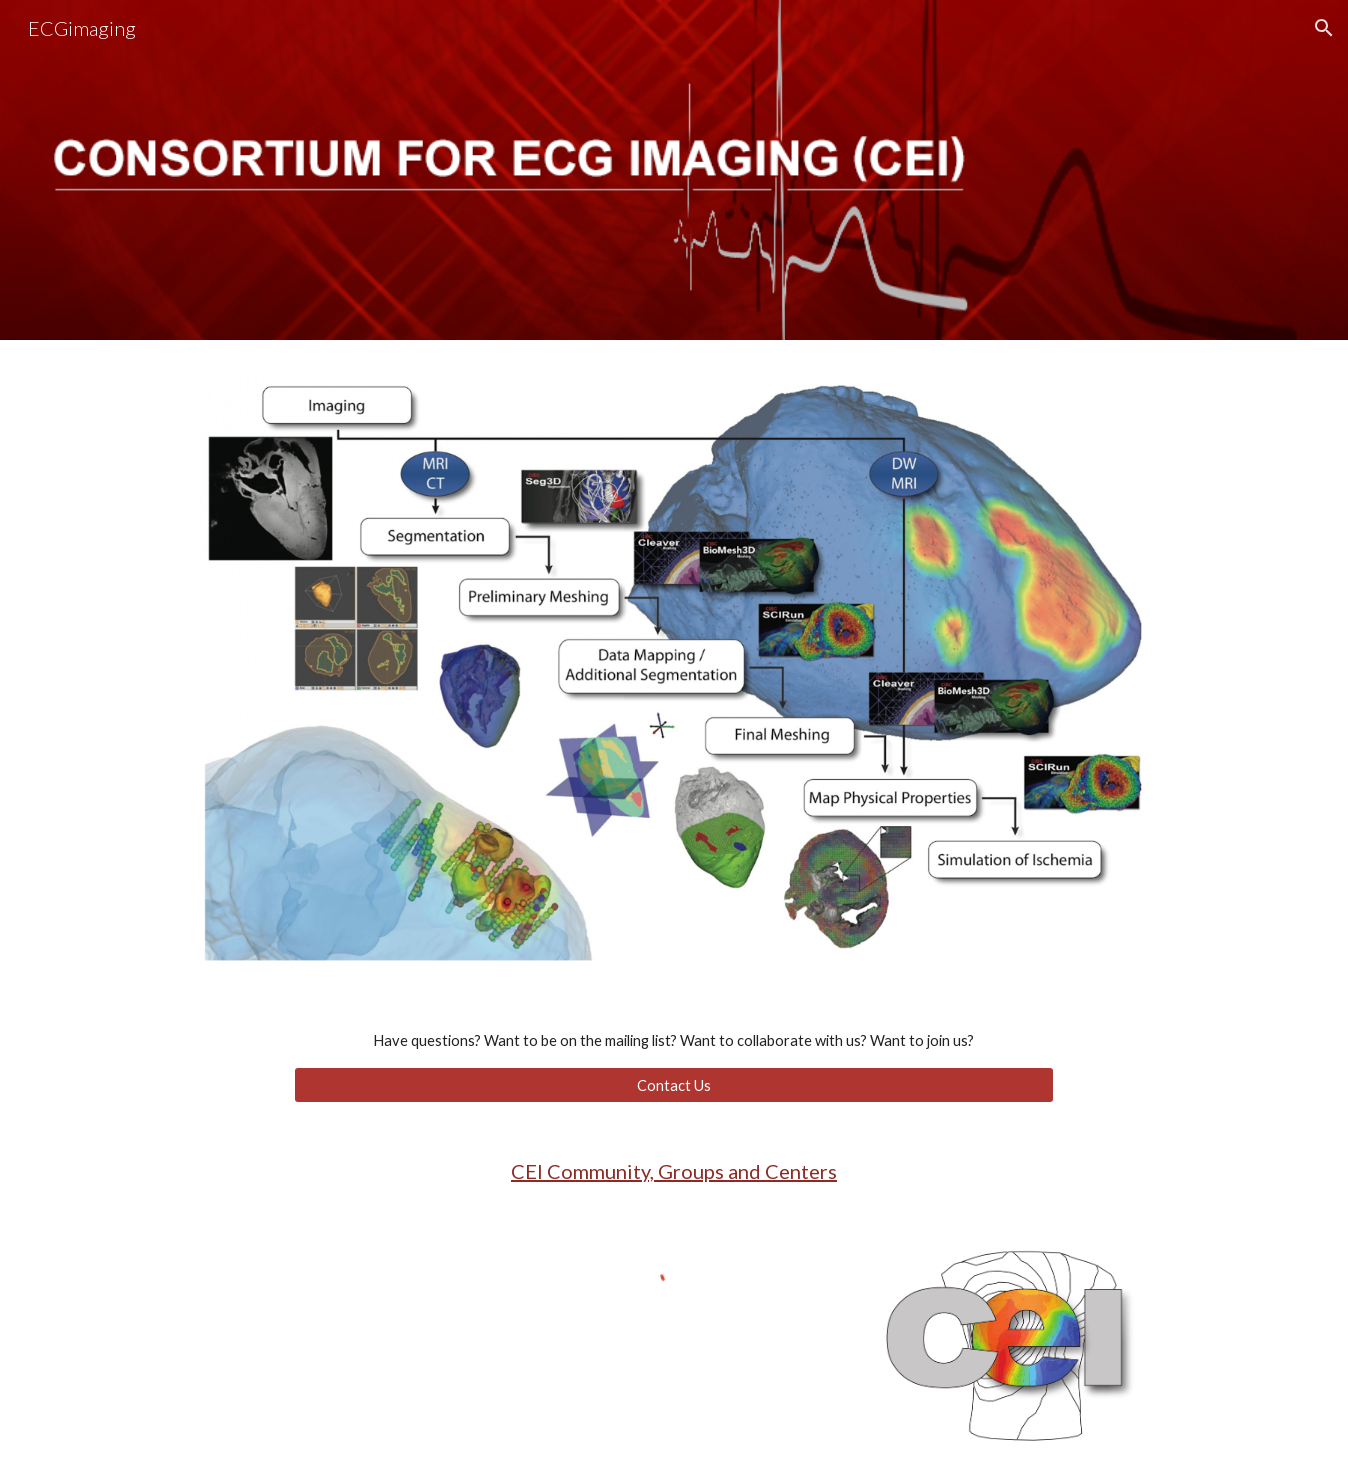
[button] (1324, 28)
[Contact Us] (674, 1085)
